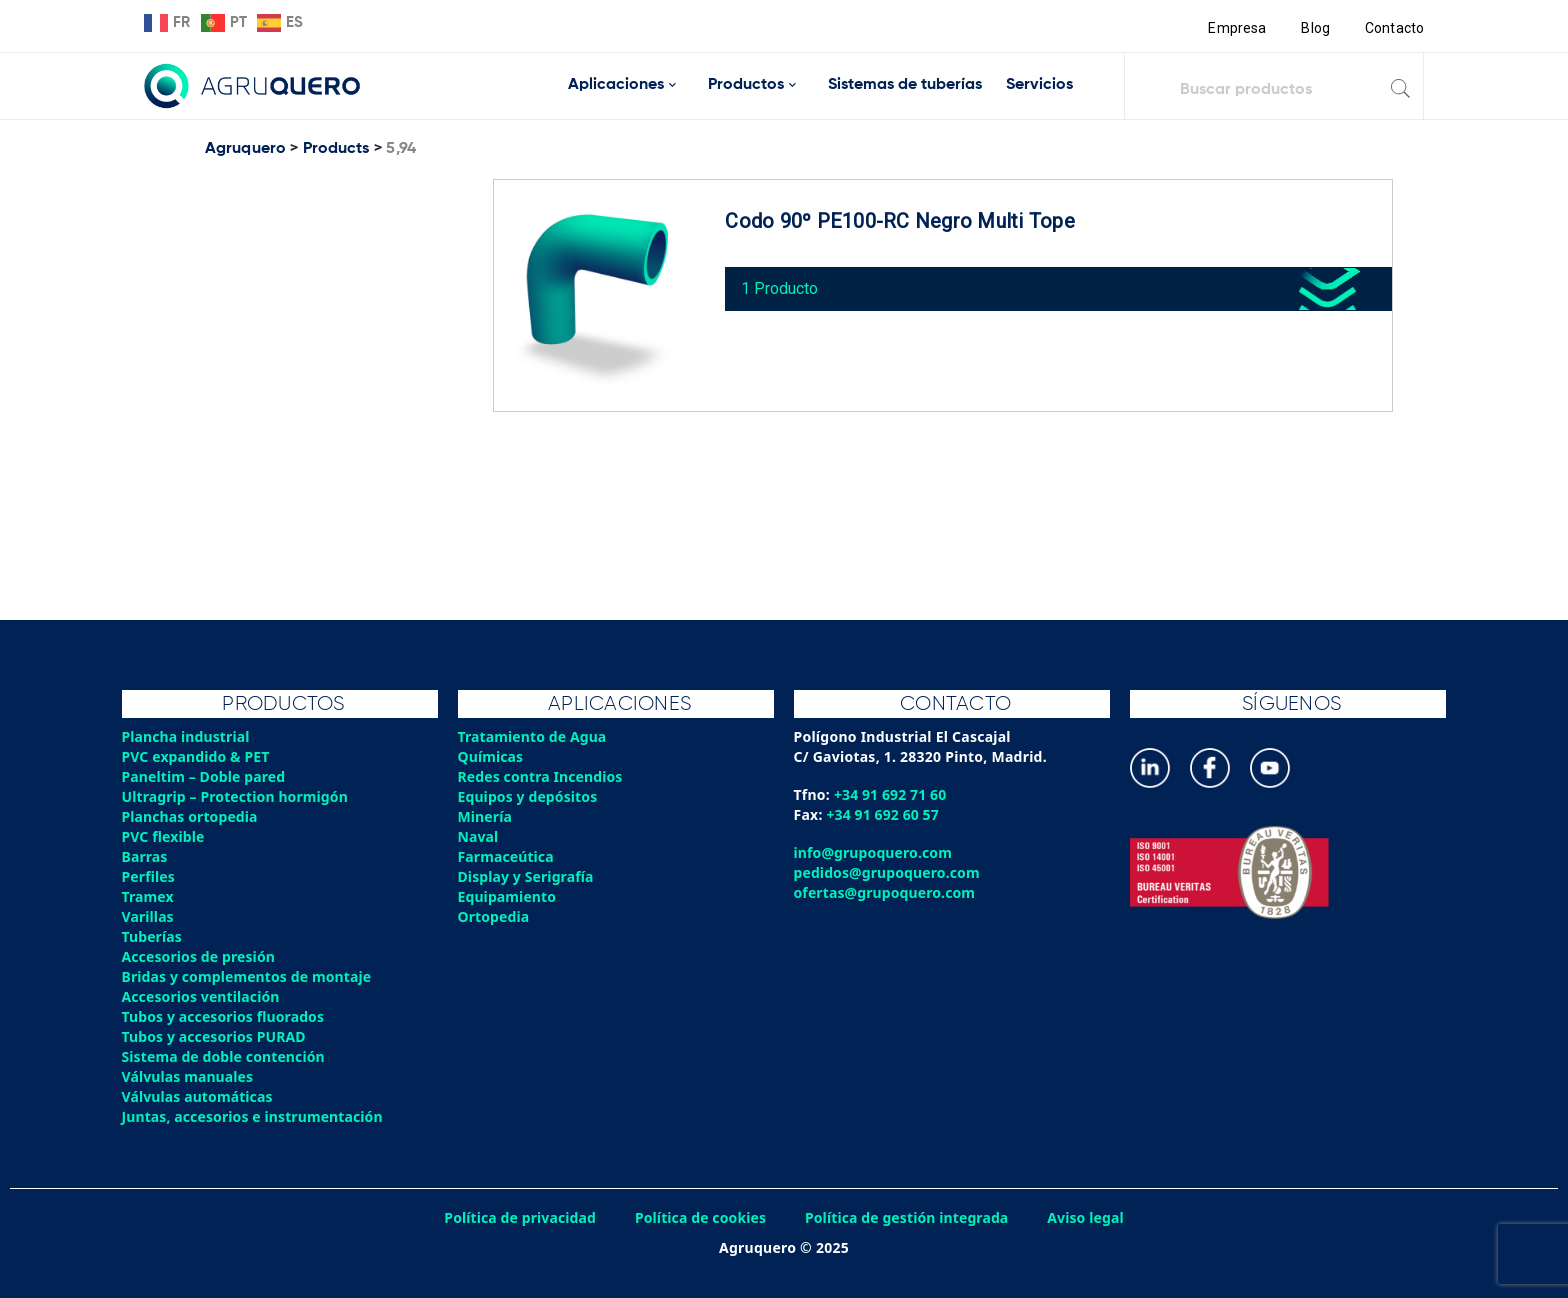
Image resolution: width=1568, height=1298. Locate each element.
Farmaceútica (507, 856)
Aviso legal (1091, 1217)
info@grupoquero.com (874, 852)
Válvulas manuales (189, 1076)
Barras (145, 856)
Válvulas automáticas (199, 1096)
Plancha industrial (187, 736)
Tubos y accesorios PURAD (216, 1036)
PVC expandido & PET (197, 756)
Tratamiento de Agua (534, 736)
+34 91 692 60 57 (884, 814)
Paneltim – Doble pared (205, 776)
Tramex (148, 896)
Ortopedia (494, 916)
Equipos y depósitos (529, 796)
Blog (1314, 28)
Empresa (1235, 28)
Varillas (148, 916)
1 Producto (784, 283)
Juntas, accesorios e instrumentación (255, 1116)
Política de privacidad (516, 1217)
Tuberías (153, 936)
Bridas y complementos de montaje (249, 976)
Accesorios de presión (200, 956)
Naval (479, 836)
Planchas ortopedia (191, 816)
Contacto (1394, 28)
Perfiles (149, 876)
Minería (485, 816)
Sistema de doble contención (225, 1056)
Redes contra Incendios (542, 776)
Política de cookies (699, 1217)
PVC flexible (164, 836)
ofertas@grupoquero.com (886, 892)
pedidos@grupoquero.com (888, 872)
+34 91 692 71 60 (891, 794)
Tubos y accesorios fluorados (225, 1016)
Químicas (491, 756)
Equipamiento (508, 896)
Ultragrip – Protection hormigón (237, 796)
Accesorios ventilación (202, 996)
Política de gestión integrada (909, 1217)
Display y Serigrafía (527, 876)
